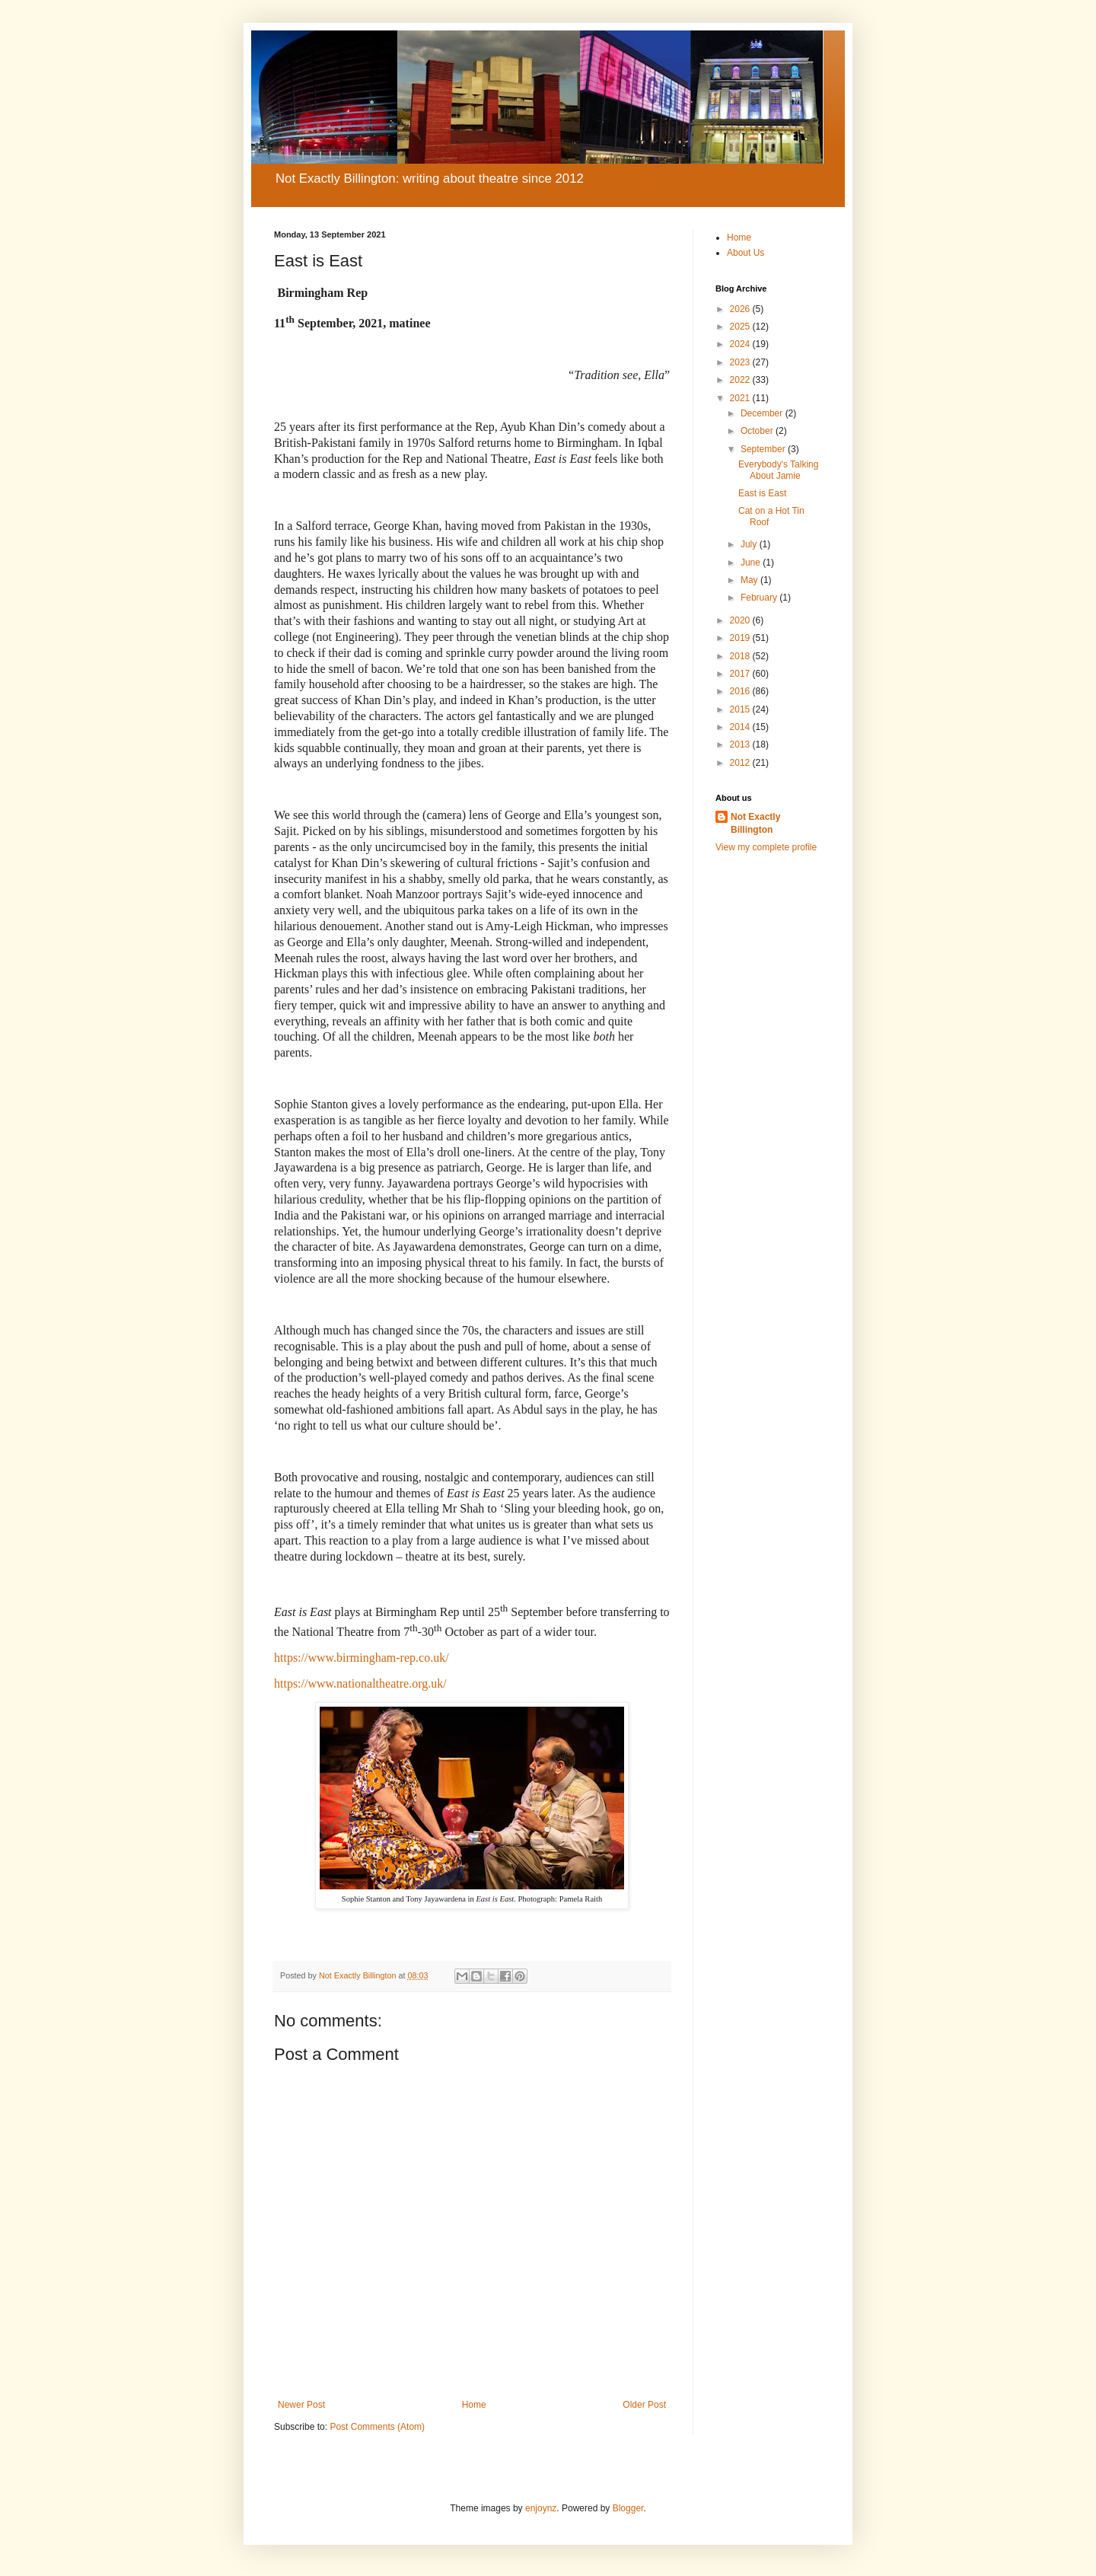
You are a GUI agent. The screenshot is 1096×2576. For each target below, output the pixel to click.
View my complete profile (766, 847)
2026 (741, 309)
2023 (741, 362)
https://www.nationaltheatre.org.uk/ (360, 1683)
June (752, 562)
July (750, 544)
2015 (741, 709)
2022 (741, 380)
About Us (745, 252)
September (764, 449)
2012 (741, 762)
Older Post (644, 2404)
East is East (762, 493)
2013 (741, 744)
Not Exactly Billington (755, 823)
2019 (741, 638)
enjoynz (540, 2508)
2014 (741, 727)
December (763, 413)
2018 (741, 656)
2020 (741, 620)
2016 (741, 691)
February (760, 597)
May (750, 580)
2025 (741, 326)
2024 (741, 344)
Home (474, 2404)
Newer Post (301, 2404)
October (758, 431)
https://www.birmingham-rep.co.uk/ (361, 1657)
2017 (741, 673)
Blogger (628, 2508)
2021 (741, 398)
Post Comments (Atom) (377, 2426)
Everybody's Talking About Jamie (778, 469)
